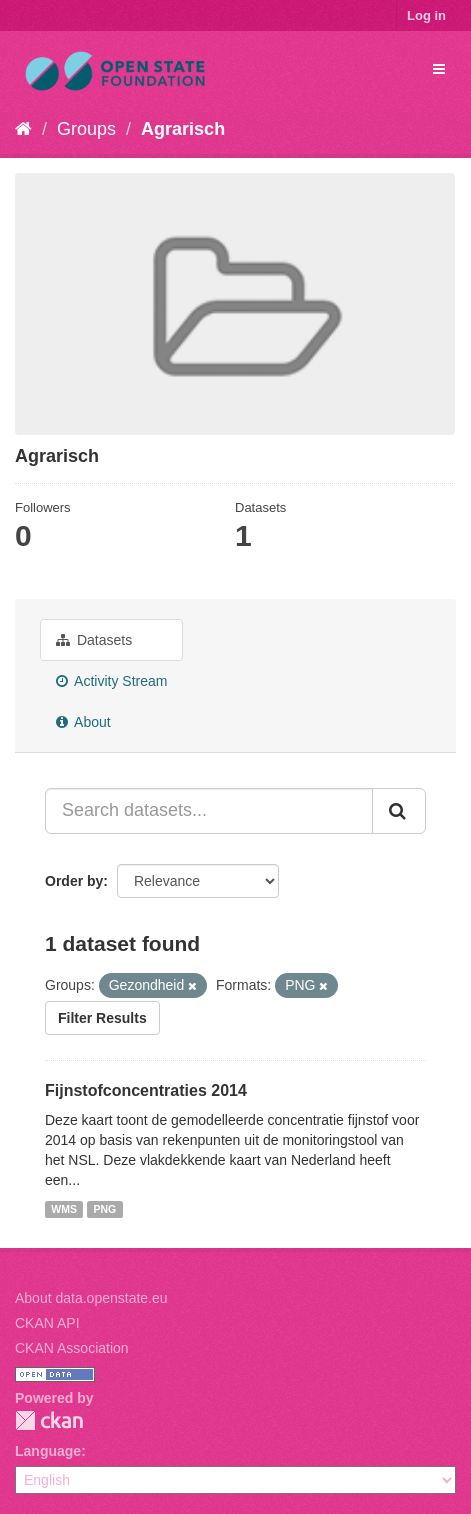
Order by (74, 881)
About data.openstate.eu (91, 1298)
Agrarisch (183, 129)
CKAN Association (72, 1348)
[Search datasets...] (209, 811)
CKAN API (47, 1323)
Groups (86, 129)
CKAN (49, 1420)
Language (48, 1451)
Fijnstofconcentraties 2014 (146, 1090)
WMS (64, 1209)
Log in (426, 15)
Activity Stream (111, 681)
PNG (104, 1209)
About (83, 722)
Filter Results (102, 1018)
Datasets (94, 640)
